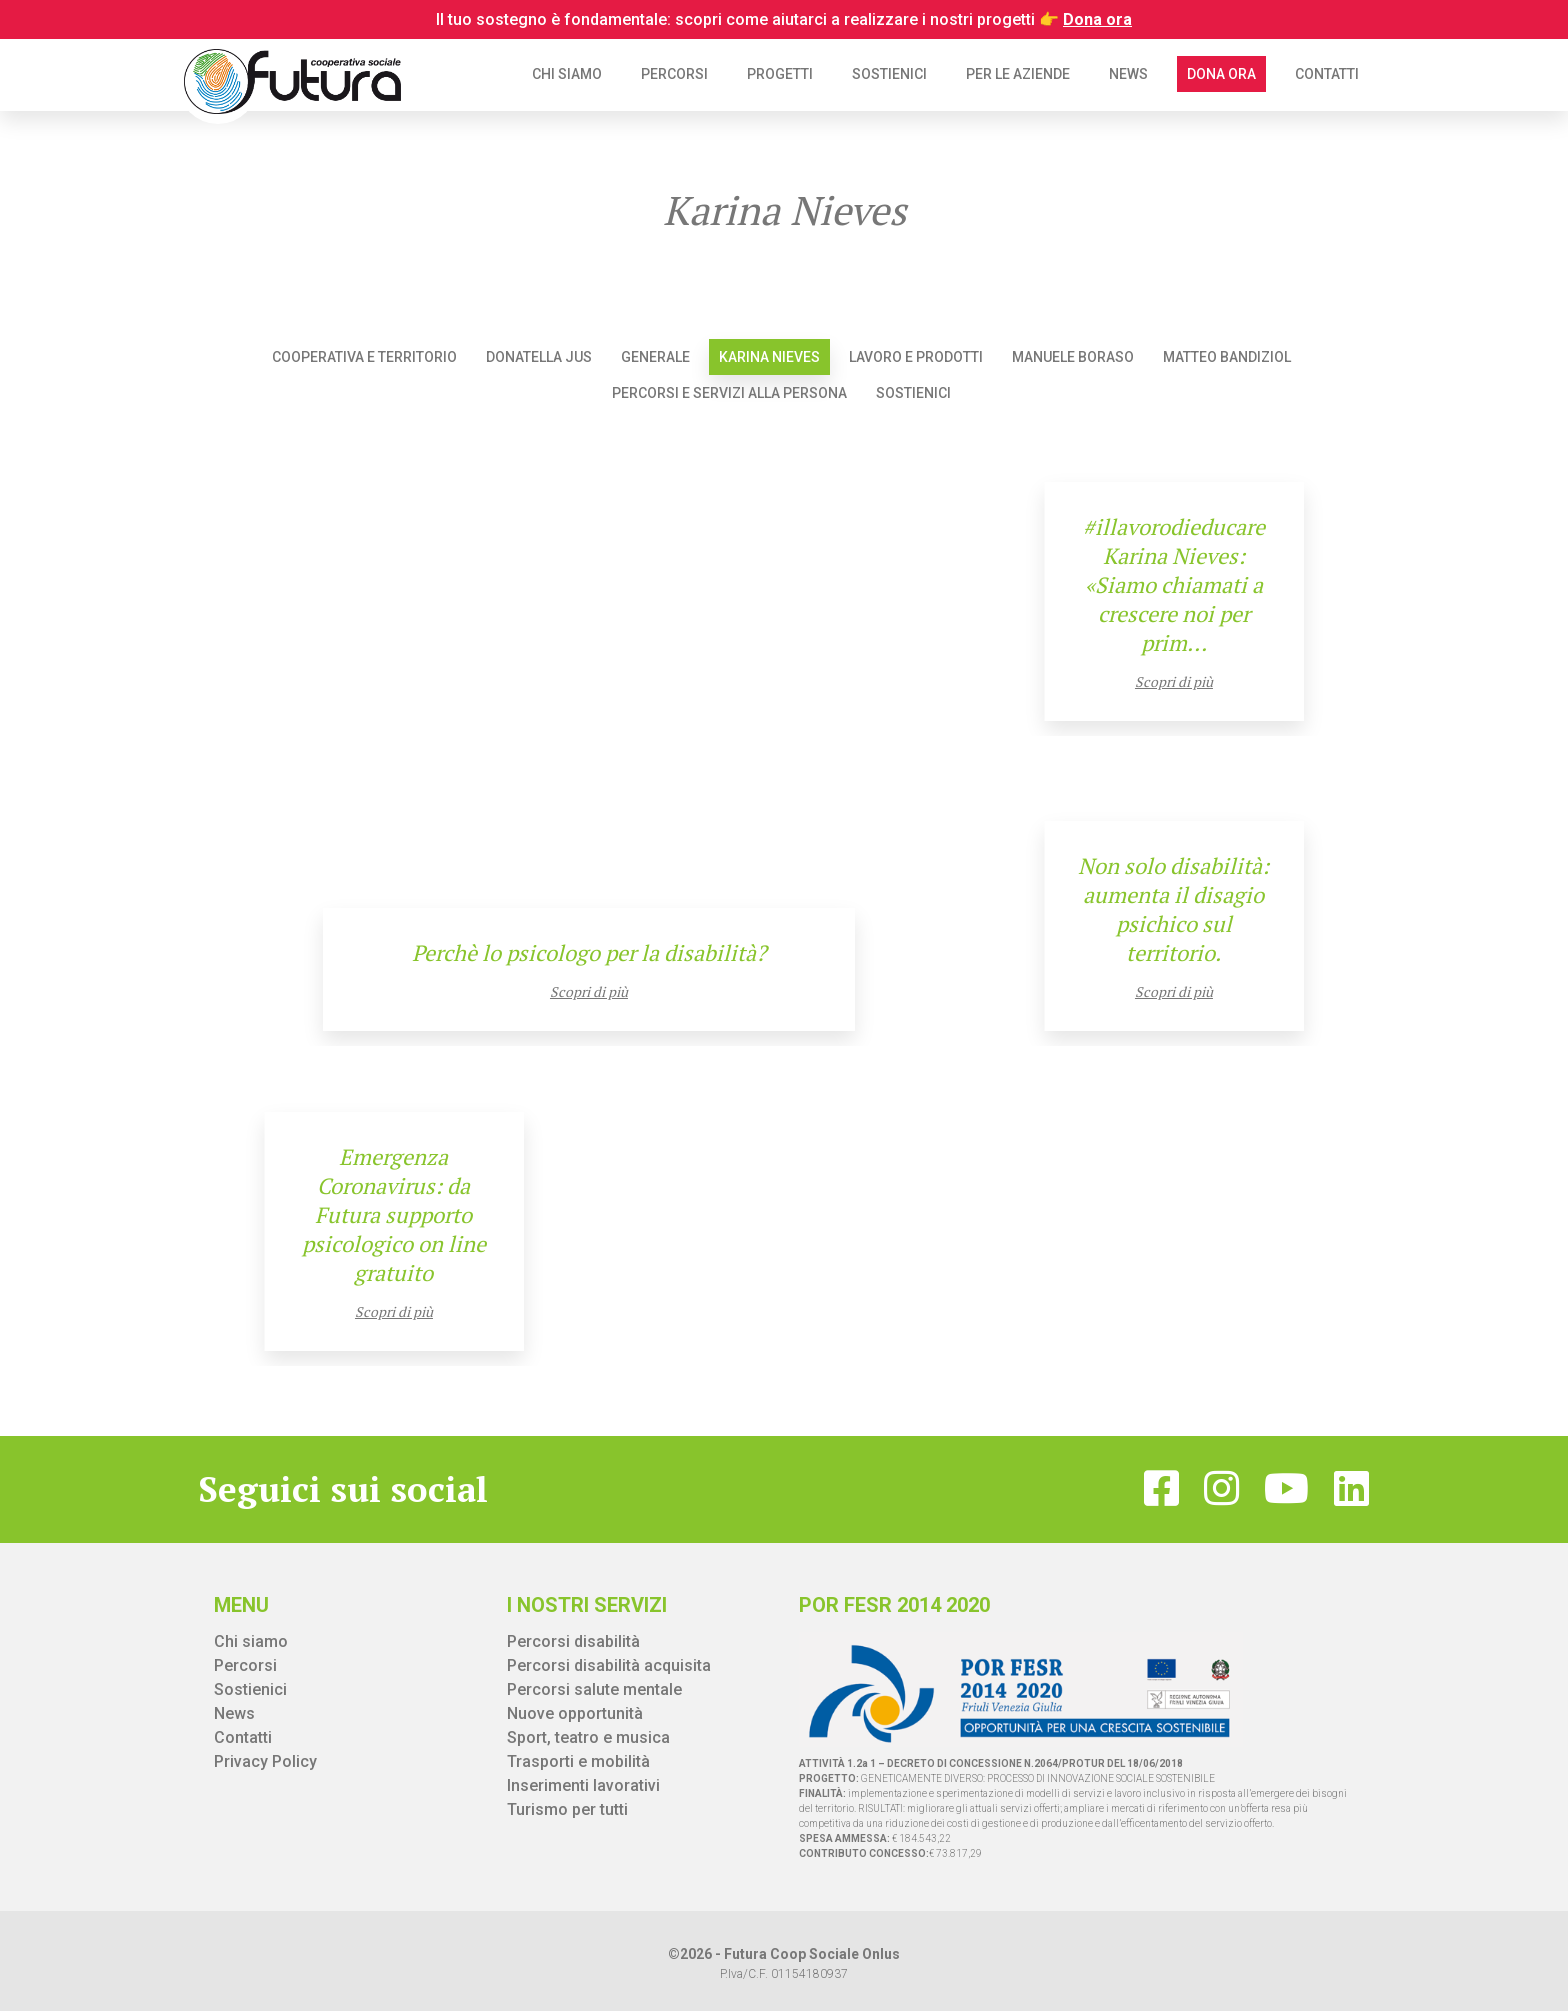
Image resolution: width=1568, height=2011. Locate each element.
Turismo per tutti (567, 1809)
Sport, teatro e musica (588, 1737)
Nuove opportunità (575, 1713)
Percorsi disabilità (573, 1641)
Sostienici (889, 74)
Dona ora (1221, 74)
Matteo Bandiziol (1227, 357)
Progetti (780, 74)
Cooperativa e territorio (364, 357)
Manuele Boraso (1073, 357)
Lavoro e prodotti (916, 357)
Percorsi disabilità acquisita (609, 1665)
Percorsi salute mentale (594, 1689)
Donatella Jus (539, 357)
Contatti (1327, 74)
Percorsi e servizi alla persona (729, 393)
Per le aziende (1018, 74)
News (1128, 74)
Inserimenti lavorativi (583, 1785)
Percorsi (674, 74)
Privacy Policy (265, 1761)
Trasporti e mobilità (578, 1761)
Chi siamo (567, 74)
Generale (655, 357)
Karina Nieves (769, 357)
